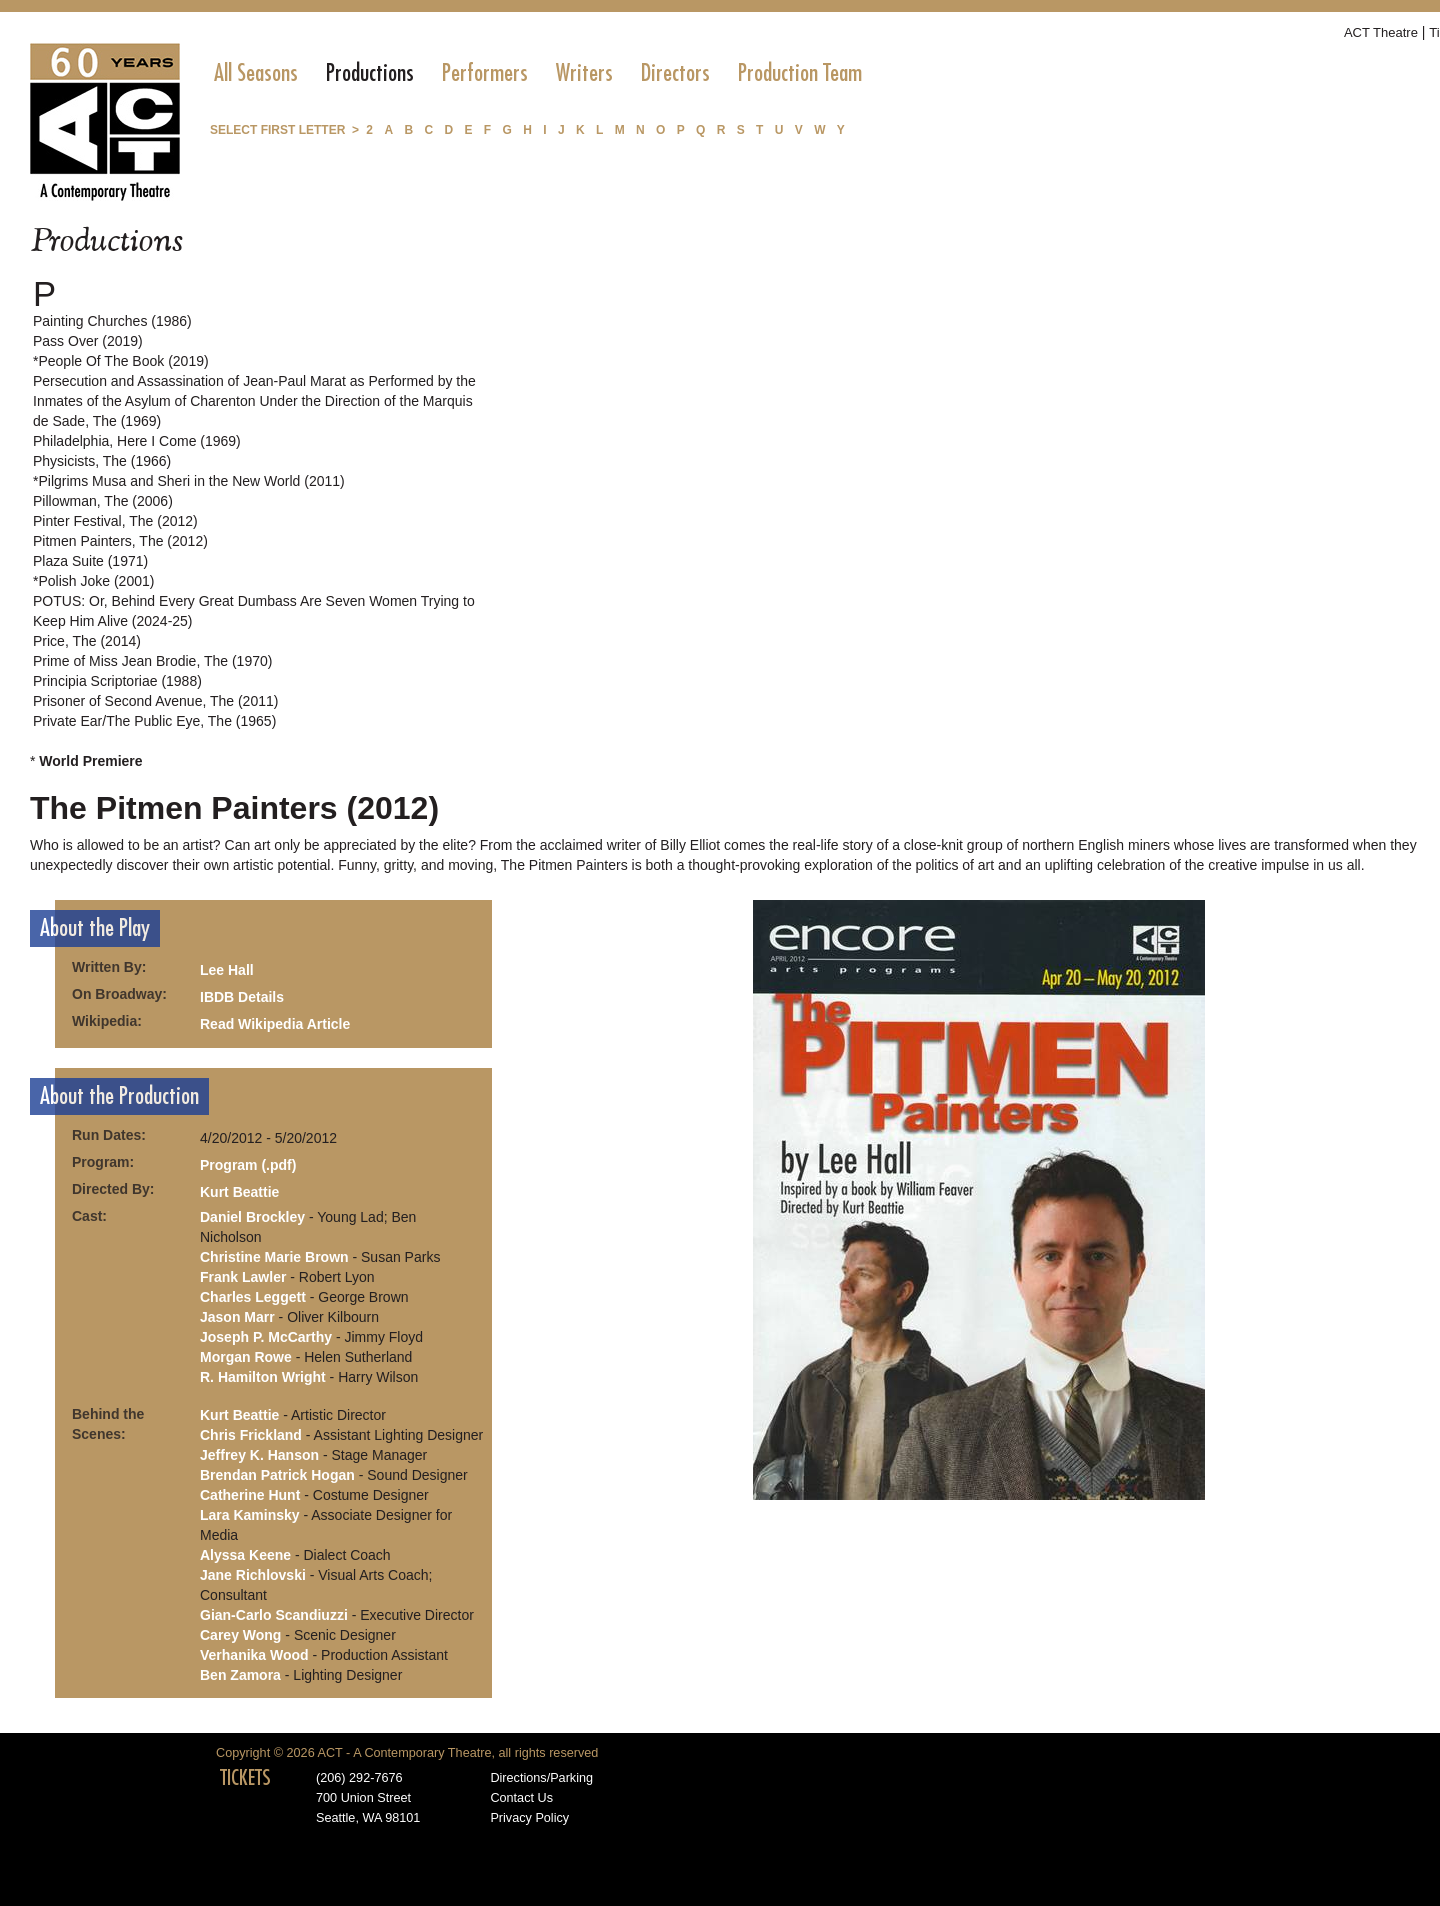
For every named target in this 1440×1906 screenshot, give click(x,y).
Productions (370, 73)
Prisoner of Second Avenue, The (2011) (155, 701)
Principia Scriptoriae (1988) (117, 681)
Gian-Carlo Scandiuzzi (274, 1615)
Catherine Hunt (250, 1495)
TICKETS (245, 1778)
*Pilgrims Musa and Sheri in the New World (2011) (189, 481)
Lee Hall (227, 970)
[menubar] (538, 73)
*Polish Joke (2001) (93, 581)
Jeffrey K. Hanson (259, 1455)
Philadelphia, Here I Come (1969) (137, 441)
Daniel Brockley (252, 1217)
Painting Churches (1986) (112, 321)
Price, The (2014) (87, 641)
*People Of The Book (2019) (121, 361)
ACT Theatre (1381, 32)
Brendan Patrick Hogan (277, 1475)
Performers (485, 73)
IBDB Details (242, 997)
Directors (675, 73)
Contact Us (521, 1798)
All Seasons (256, 73)
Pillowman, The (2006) (103, 501)
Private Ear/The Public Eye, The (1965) (154, 721)
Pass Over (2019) (88, 341)
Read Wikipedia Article (275, 1024)
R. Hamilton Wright (263, 1377)
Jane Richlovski (253, 1575)
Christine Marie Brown (274, 1257)
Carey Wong (240, 1635)
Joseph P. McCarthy (266, 1337)
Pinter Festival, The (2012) (115, 521)
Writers (584, 73)
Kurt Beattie (239, 1192)
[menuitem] (256, 73)
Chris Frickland (251, 1435)
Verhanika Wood (254, 1655)
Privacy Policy (529, 1818)
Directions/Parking (541, 1778)
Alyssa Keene (245, 1555)
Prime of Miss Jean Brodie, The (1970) (152, 661)
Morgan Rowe (246, 1357)
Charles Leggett (253, 1297)
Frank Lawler (243, 1277)
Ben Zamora (240, 1675)
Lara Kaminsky (250, 1515)
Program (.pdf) (248, 1165)
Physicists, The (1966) (102, 461)
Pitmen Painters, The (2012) (120, 541)
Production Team (800, 73)
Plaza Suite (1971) (90, 561)
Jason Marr (237, 1317)
